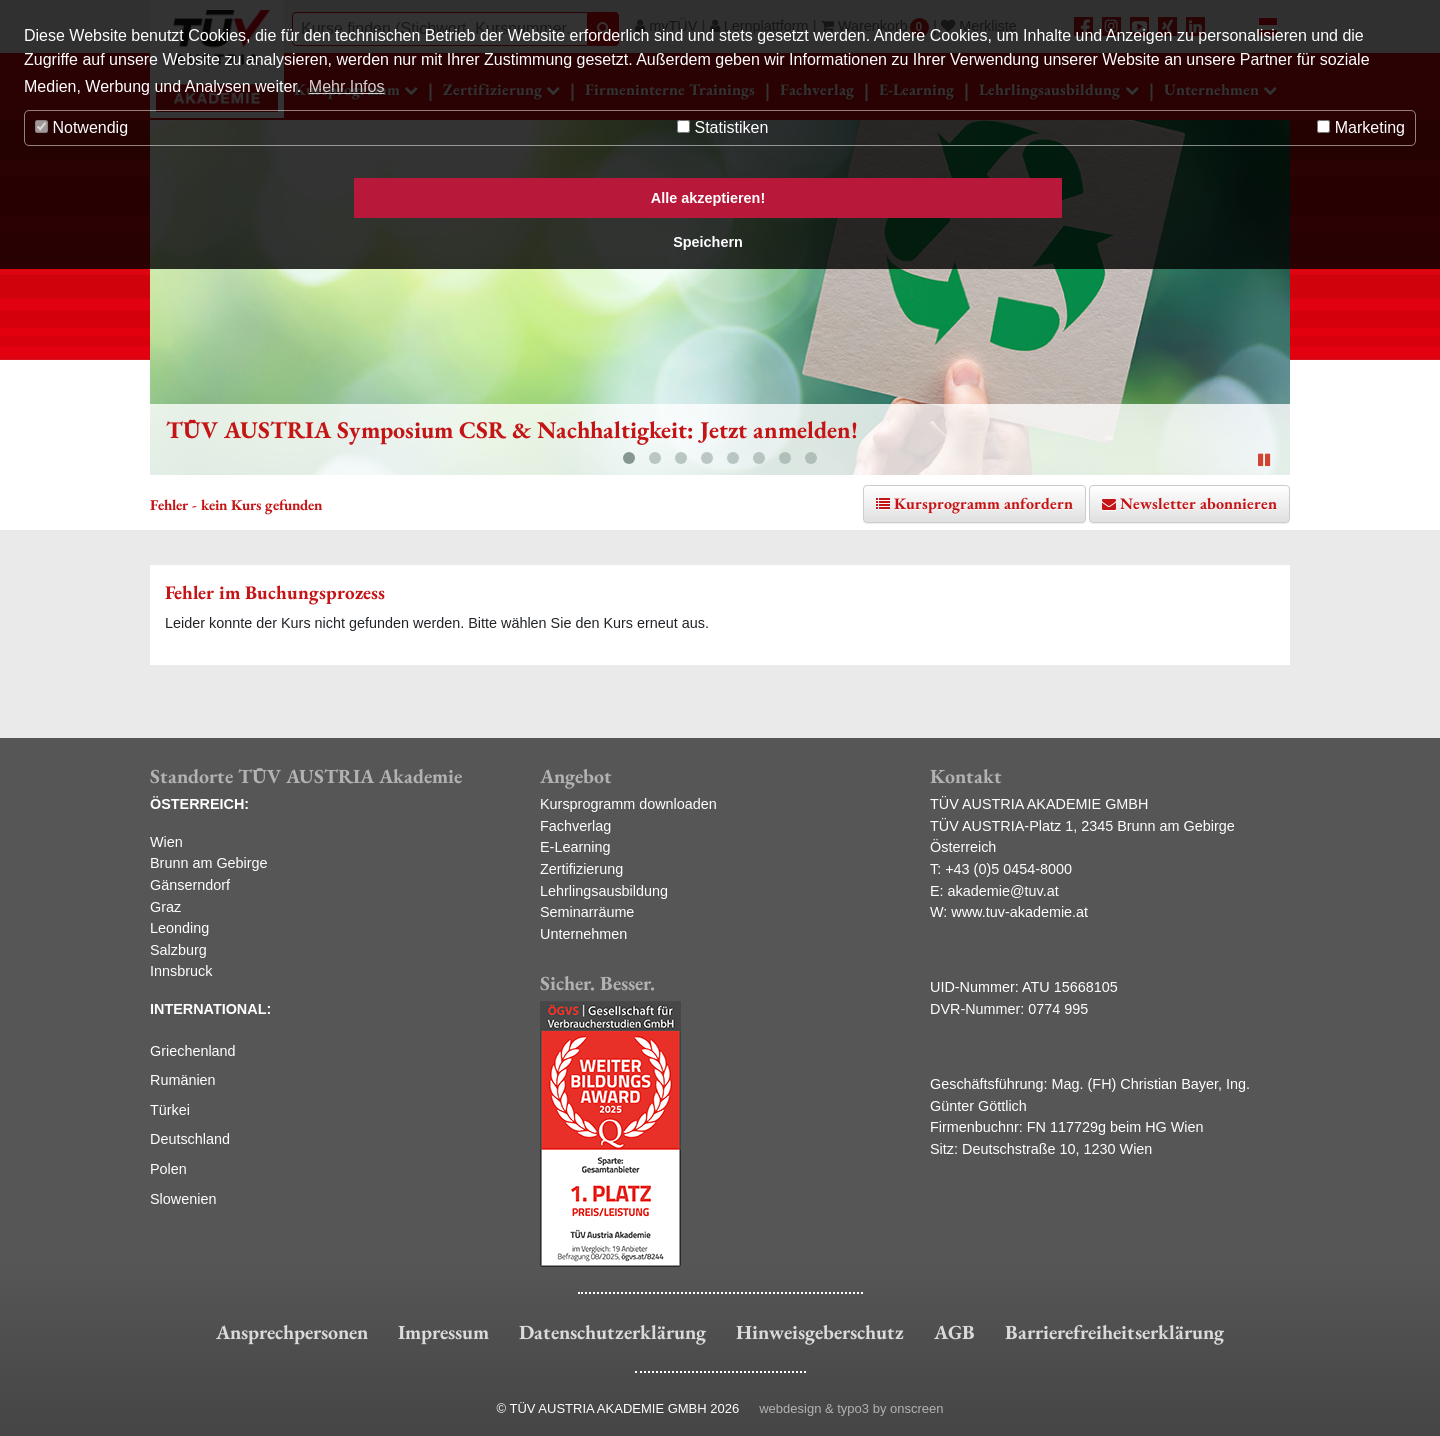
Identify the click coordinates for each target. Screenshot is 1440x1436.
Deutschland (190, 1139)
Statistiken (722, 127)
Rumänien (183, 1080)
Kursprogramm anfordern (983, 503)
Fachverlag (575, 826)
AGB (954, 1332)
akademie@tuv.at (1003, 891)
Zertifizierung (581, 869)
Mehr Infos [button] (347, 86)
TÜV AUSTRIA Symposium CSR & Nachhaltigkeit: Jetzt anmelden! (512, 429)
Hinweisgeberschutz (820, 1332)
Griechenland (193, 1051)
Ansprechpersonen (292, 1332)
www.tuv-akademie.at (1019, 912)
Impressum (443, 1332)
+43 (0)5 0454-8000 (1008, 869)
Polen (168, 1169)
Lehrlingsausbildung (604, 891)
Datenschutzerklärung (612, 1332)
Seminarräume (587, 912)
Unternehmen (583, 934)
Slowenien (183, 1199)
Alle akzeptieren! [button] (708, 198)
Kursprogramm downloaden (628, 804)
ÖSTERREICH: (199, 804)
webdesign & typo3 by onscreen (851, 1408)
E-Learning (575, 847)
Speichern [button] (708, 242)
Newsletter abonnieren (1198, 503)
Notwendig (81, 127)
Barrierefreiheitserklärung (1114, 1332)
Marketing (1361, 127)
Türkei (170, 1110)
